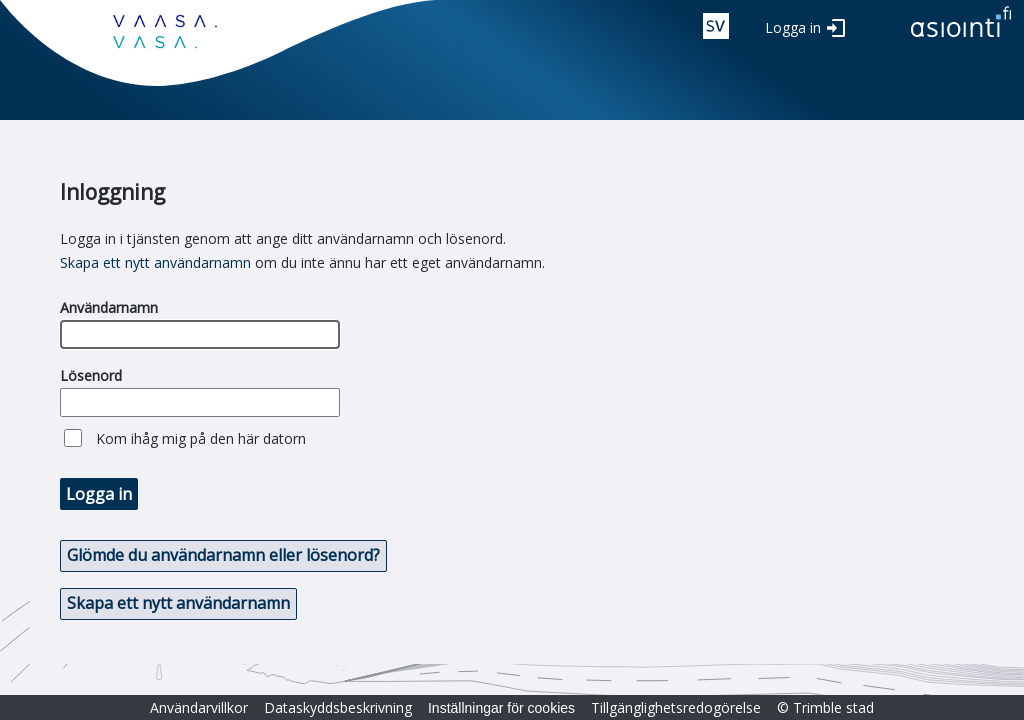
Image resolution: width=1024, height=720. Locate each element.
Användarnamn (109, 307)
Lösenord (91, 375)
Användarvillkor (199, 707)
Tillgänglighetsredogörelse (676, 707)
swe (716, 26)
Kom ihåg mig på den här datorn (201, 438)
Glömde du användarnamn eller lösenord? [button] (223, 555)
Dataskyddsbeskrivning (338, 707)
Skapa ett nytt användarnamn (155, 262)
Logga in (793, 27)
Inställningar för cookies (501, 708)
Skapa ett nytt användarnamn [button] (178, 603)
